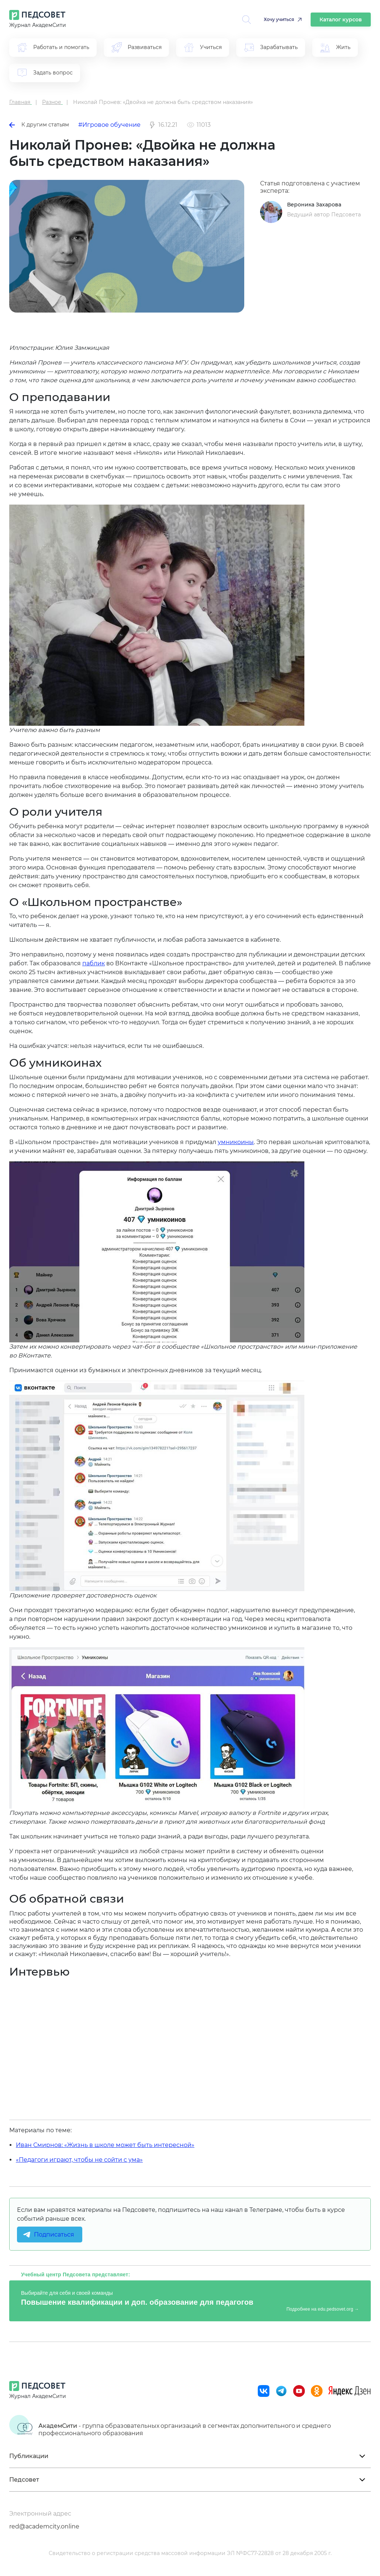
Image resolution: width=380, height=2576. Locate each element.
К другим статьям (39, 124)
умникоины (236, 1142)
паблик (93, 963)
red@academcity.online (44, 2526)
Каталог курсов (340, 19)
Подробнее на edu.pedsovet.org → (323, 2309)
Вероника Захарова (314, 204)
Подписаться (54, 2234)
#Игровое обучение (109, 124)
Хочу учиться (279, 19)
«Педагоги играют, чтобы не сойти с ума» (79, 2159)
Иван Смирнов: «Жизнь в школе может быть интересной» (105, 2144)
